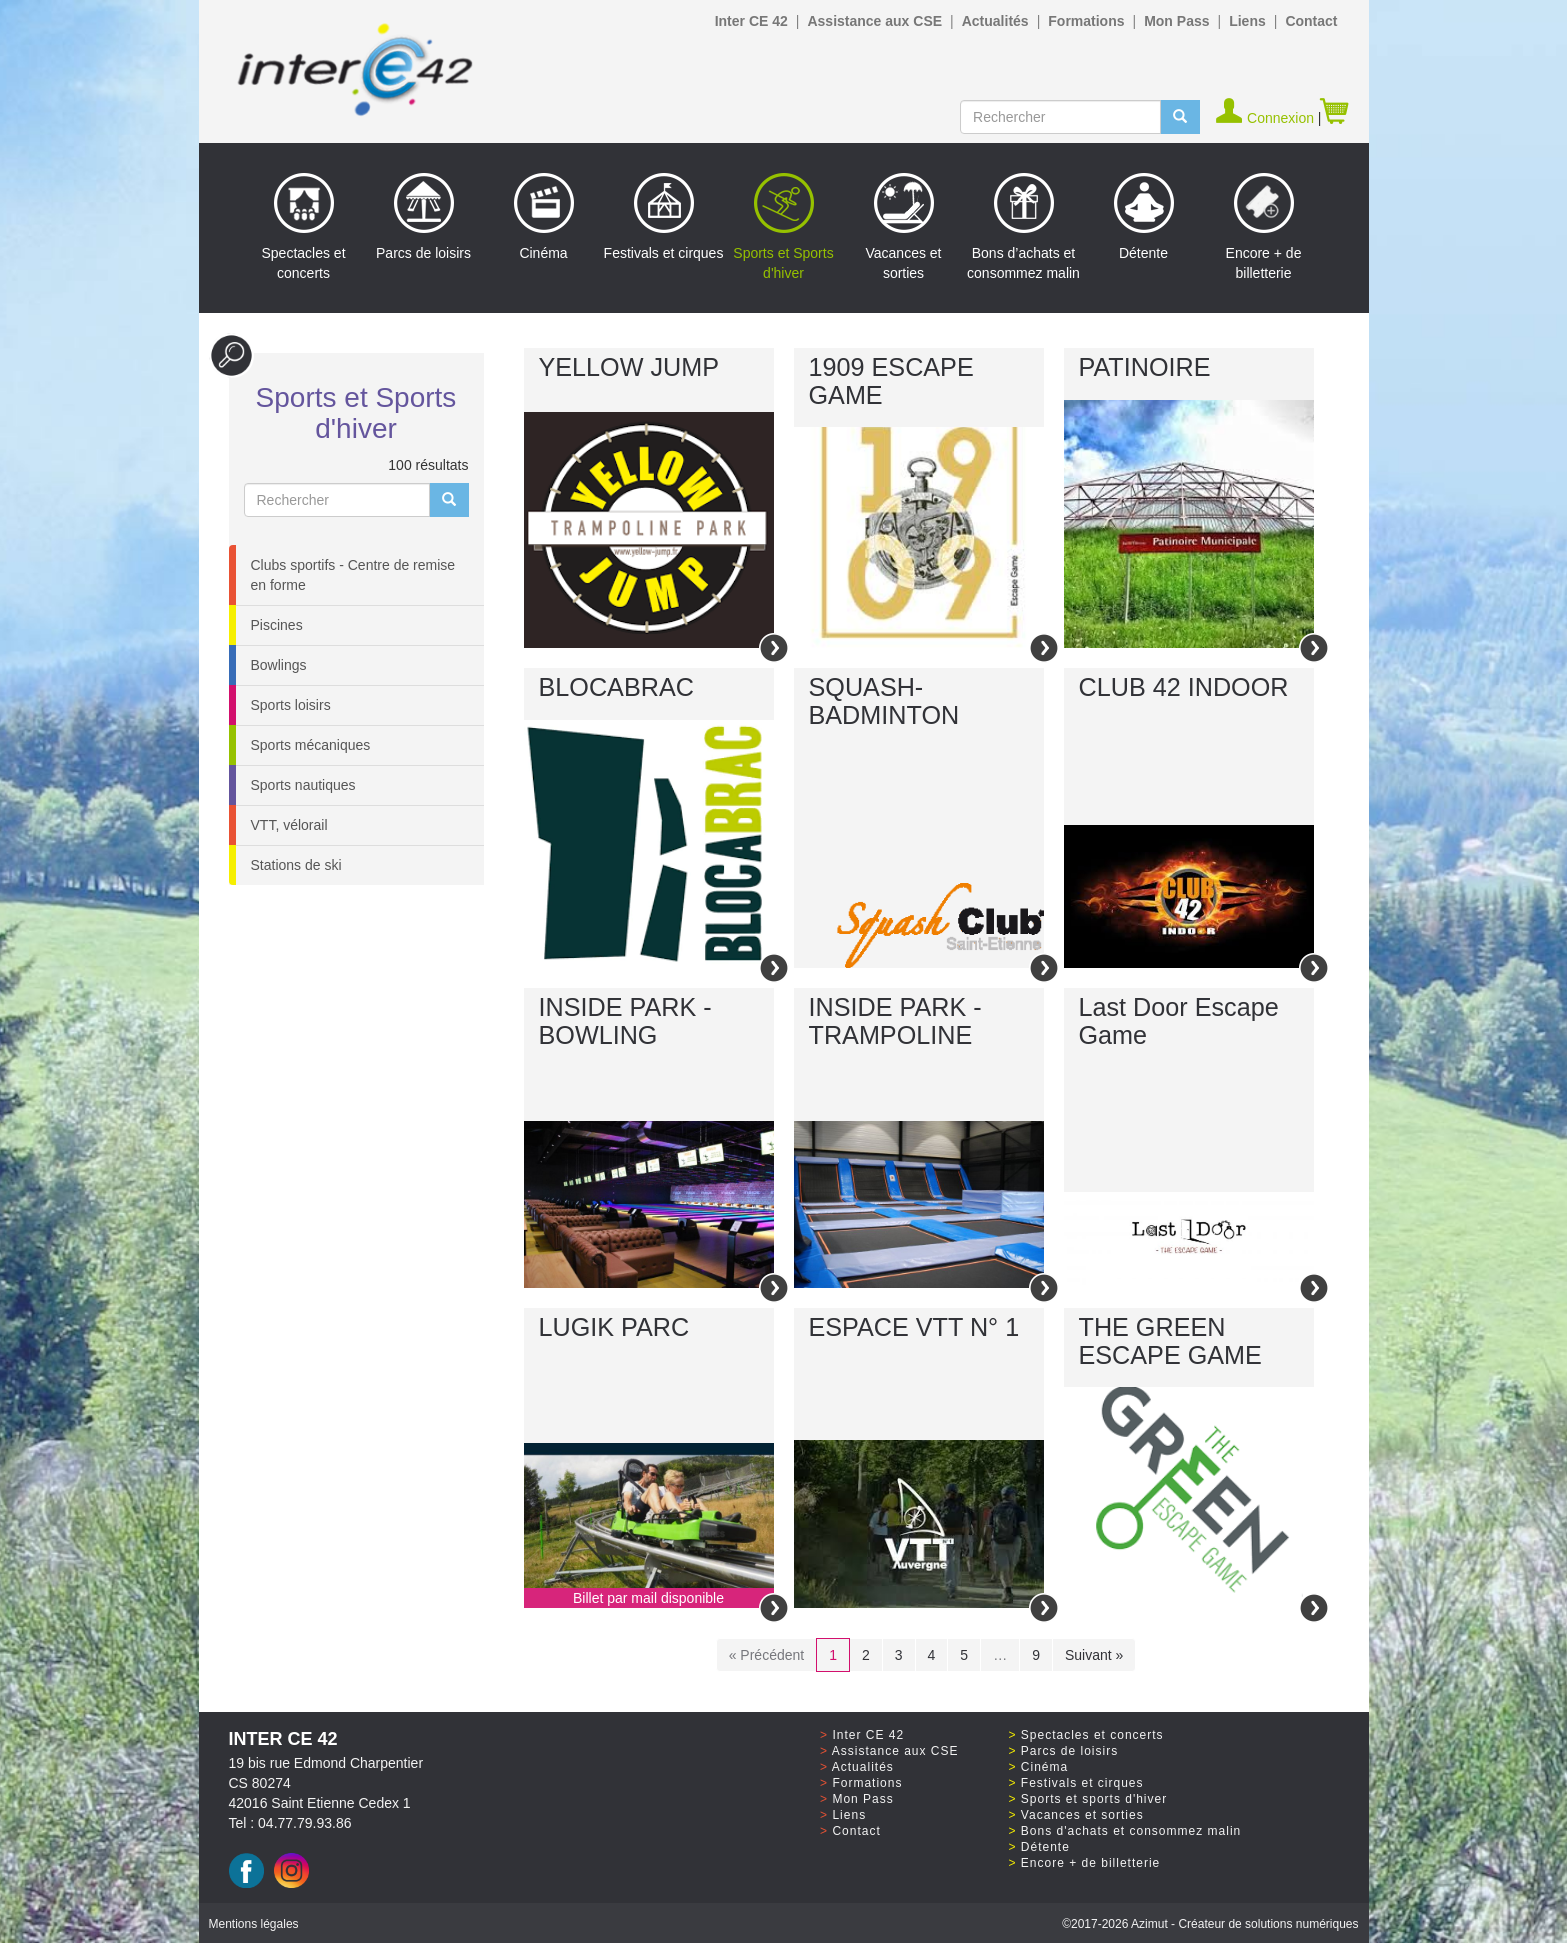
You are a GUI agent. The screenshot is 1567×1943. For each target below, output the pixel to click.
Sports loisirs (291, 705)
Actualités (995, 21)
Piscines (277, 625)
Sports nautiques (303, 785)
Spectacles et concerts (303, 227)
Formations (1086, 21)
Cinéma (544, 217)
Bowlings (279, 665)
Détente (1144, 217)
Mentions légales (254, 1924)
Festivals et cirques (664, 217)
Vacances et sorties (903, 227)
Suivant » (1094, 1655)
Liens (1247, 21)
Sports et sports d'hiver (1094, 1799)
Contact (1311, 21)
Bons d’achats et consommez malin (1023, 227)
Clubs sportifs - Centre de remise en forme (353, 575)
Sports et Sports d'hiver (783, 227)
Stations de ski (296, 865)
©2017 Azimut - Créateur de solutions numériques (1210, 1924)
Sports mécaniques (311, 745)
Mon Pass (1176, 21)
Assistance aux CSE (874, 21)
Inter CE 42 (751, 21)
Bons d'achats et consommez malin (1131, 1831)
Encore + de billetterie (1264, 227)
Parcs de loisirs (423, 217)
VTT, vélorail (289, 825)
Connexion (1266, 118)
